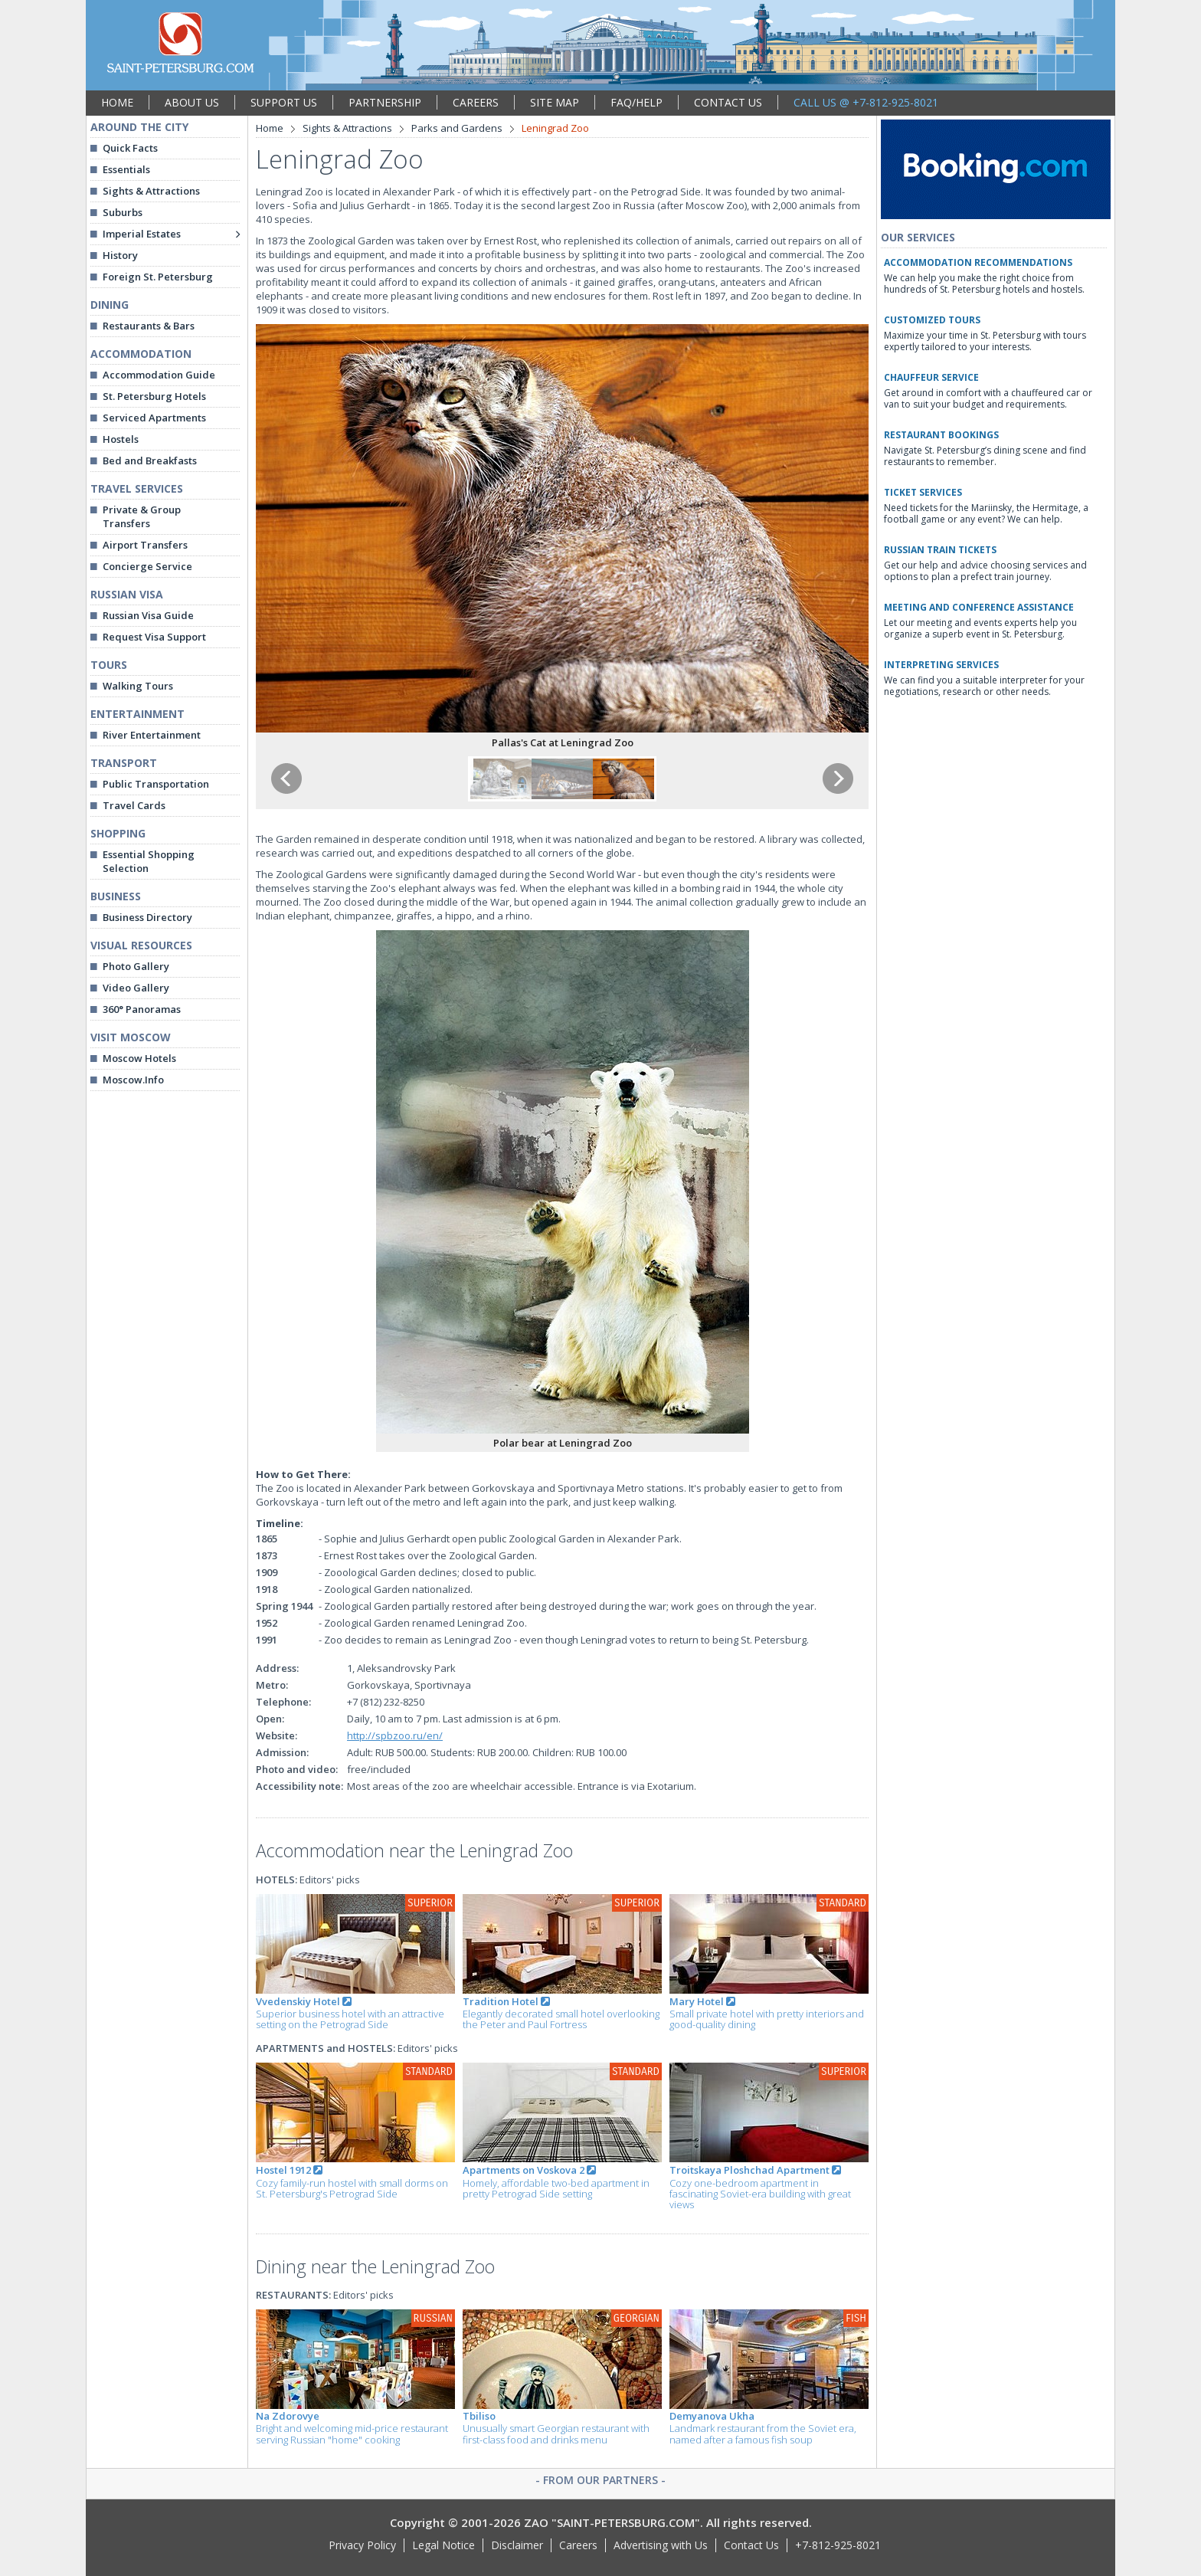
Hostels (121, 439)
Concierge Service (147, 566)
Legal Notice (443, 2545)
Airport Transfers (145, 545)
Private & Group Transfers (142, 516)
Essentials (126, 169)
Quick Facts (130, 148)
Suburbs (122, 212)
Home (269, 128)
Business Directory (147, 917)
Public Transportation (156, 784)
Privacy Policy (362, 2545)
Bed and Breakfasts (150, 460)
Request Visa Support (154, 637)
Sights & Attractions (151, 191)
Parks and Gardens (456, 128)
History (120, 255)
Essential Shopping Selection (149, 861)
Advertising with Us (661, 2545)
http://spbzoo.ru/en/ (395, 1735)
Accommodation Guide (159, 375)
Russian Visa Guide (148, 615)
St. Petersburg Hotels (154, 396)
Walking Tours (138, 686)
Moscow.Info (133, 1079)
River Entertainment (152, 735)
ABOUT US (192, 102)
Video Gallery (136, 988)
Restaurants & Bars (149, 326)
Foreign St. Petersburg (158, 276)
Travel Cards (134, 805)
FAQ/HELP (636, 102)
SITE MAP (554, 102)
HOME (117, 102)
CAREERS (476, 102)
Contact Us (751, 2545)
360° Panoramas (142, 1009)
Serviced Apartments (154, 417)
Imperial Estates (142, 234)
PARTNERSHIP (385, 102)
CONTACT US (728, 102)
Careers (578, 2545)
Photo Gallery (136, 966)
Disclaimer (517, 2545)
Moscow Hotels (139, 1058)
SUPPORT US (283, 102)
